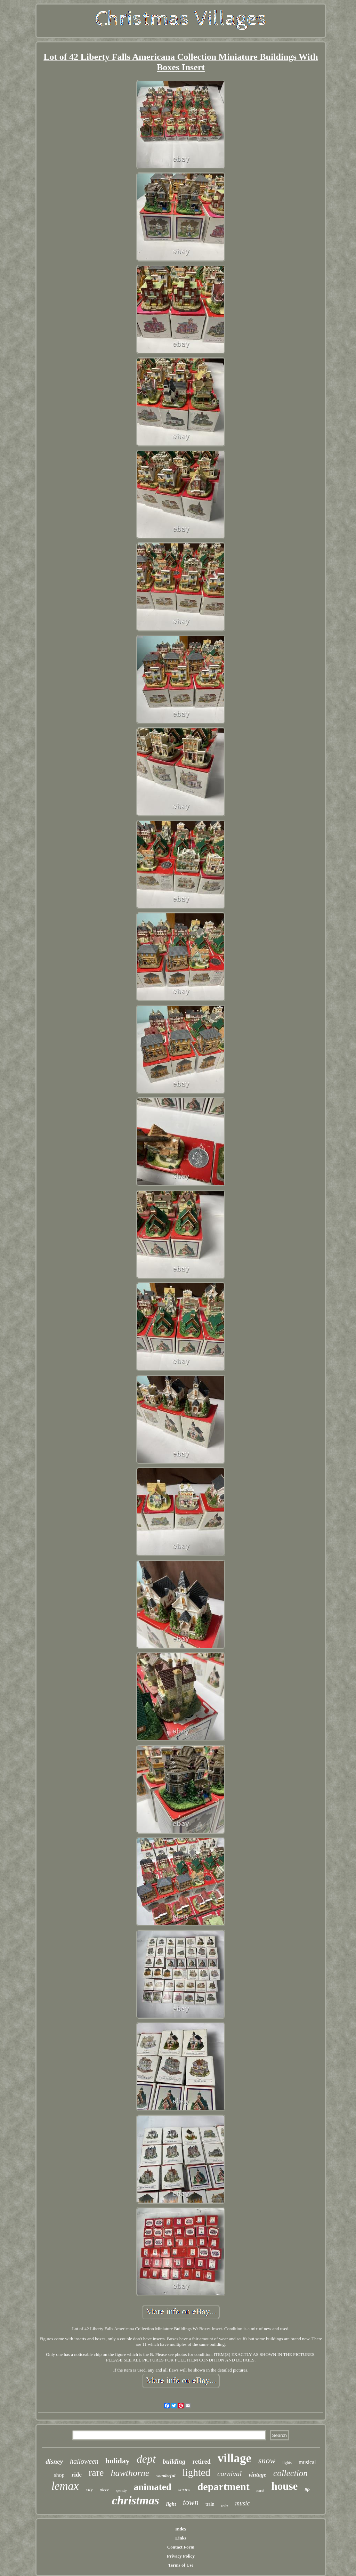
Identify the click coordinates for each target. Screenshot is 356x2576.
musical (307, 2462)
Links (180, 2538)
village (234, 2458)
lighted (197, 2472)
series (184, 2489)
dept (146, 2459)
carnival (229, 2474)
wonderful (166, 2475)
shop (59, 2475)
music (242, 2503)
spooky (121, 2490)
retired (201, 2461)
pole (224, 2505)
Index (180, 2528)
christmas (135, 2500)
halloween (84, 2461)
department (223, 2486)
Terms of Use (180, 2565)
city (89, 2489)
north (261, 2491)
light (171, 2504)
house (284, 2486)
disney (54, 2461)
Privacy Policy (181, 2556)
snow (266, 2460)
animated (152, 2487)
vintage (257, 2474)
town (191, 2502)
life (307, 2489)
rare (96, 2472)
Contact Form (180, 2547)
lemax (65, 2486)
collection (290, 2473)
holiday (117, 2460)
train (210, 2504)
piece (104, 2489)
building (174, 2461)
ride (77, 2474)
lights (287, 2462)
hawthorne (130, 2473)
